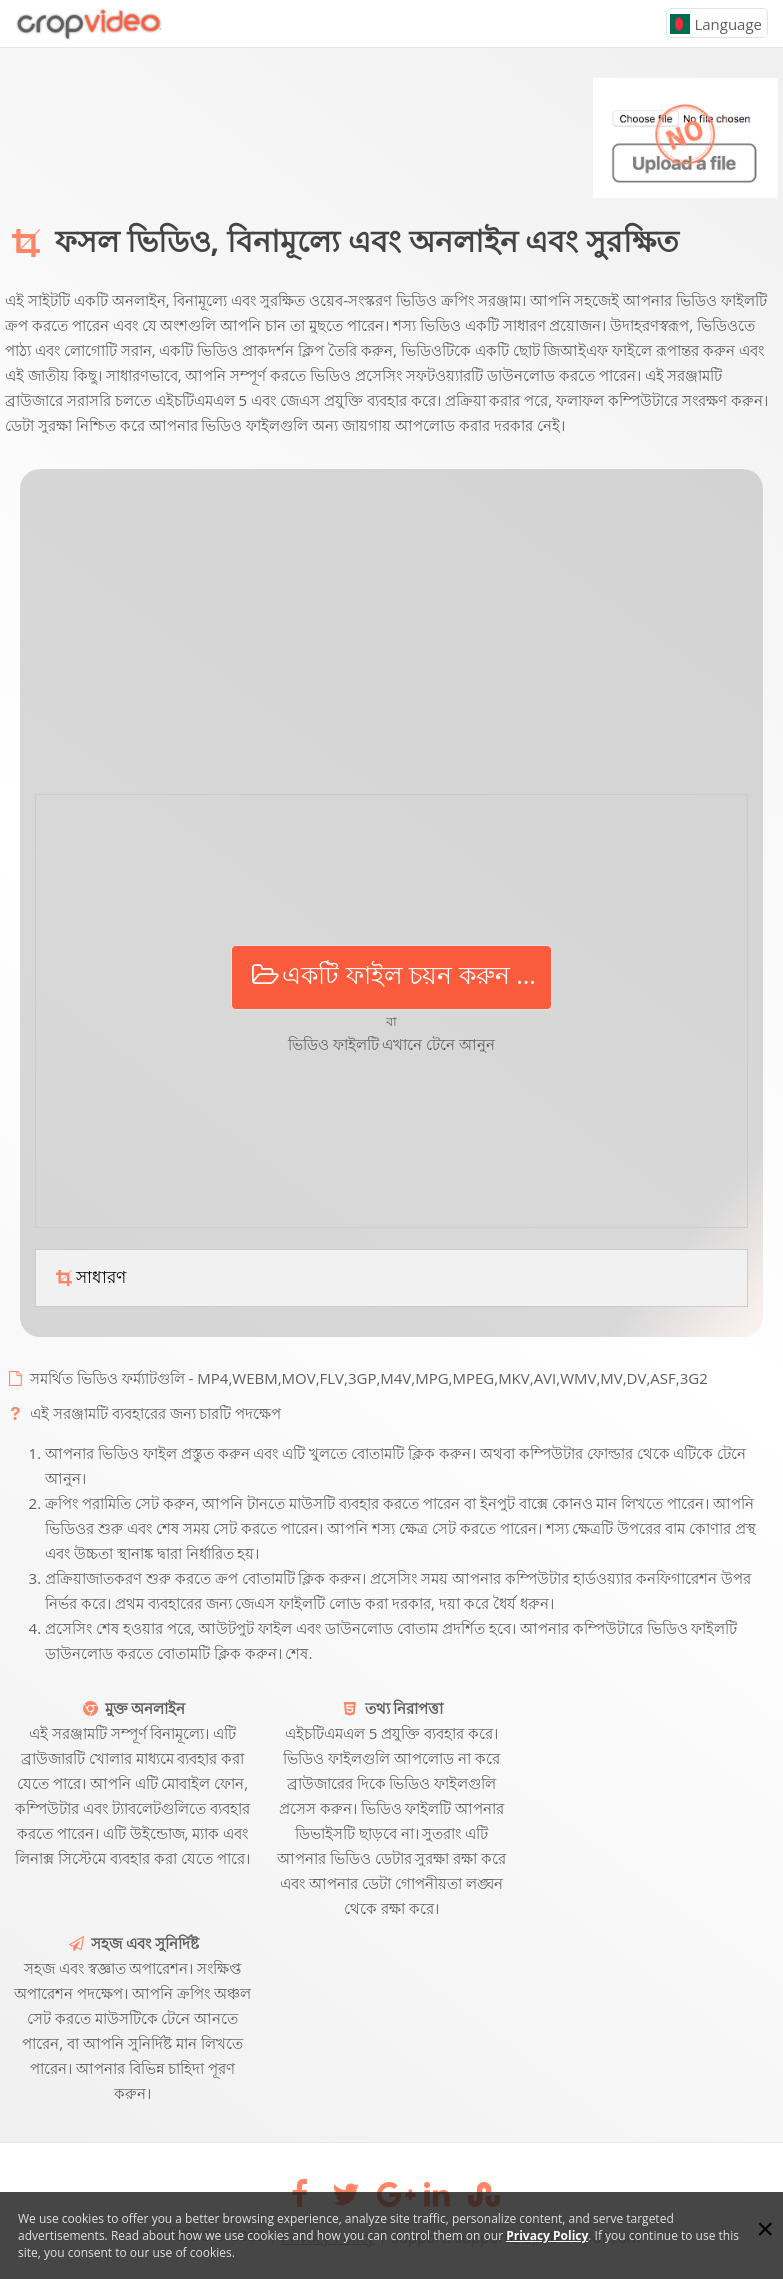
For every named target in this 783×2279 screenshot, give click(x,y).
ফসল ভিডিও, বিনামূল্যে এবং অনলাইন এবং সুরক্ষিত (367, 240)
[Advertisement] (391, 639)
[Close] (765, 2229)
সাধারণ (89, 1277)
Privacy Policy (547, 2235)
